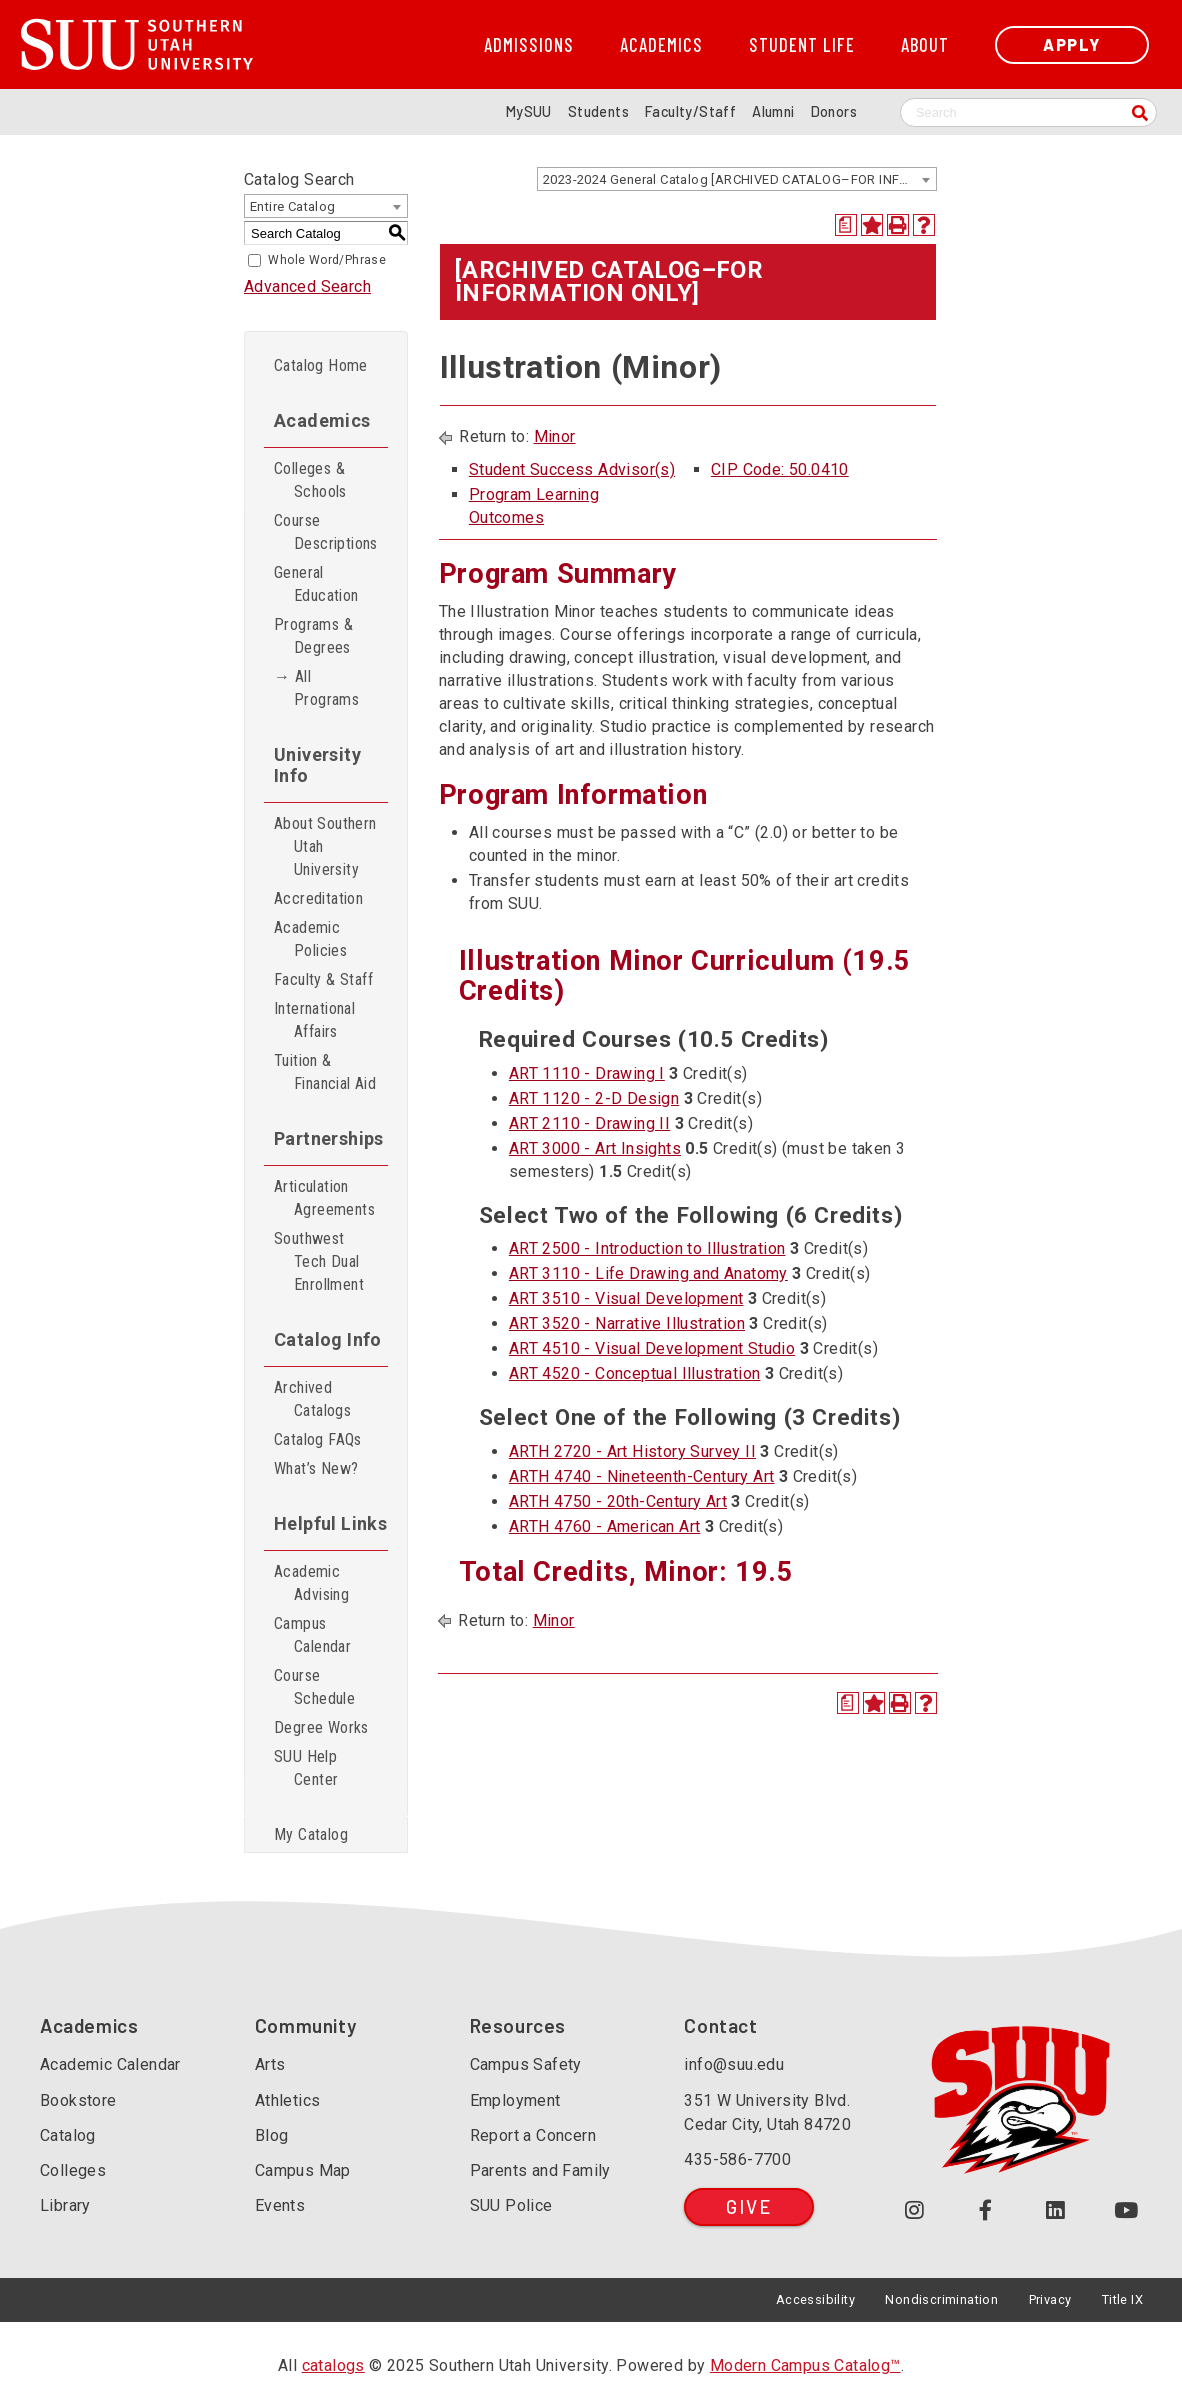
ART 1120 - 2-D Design (594, 1098)
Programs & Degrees (313, 636)
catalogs (333, 2365)
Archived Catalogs (312, 1399)
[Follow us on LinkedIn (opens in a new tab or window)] (1056, 2210)
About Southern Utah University (325, 846)
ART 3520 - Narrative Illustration (627, 1323)
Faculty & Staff (323, 979)
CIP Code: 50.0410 (780, 469)
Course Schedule (314, 1687)
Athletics (288, 2100)
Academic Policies (310, 939)
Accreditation (318, 898)
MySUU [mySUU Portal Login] (529, 111)
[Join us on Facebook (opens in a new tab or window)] (985, 2210)
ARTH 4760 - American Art (605, 1526)
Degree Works (321, 1727)
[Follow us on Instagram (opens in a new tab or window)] (914, 2210)
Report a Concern (533, 2135)
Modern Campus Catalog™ (805, 2365)
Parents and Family (540, 2170)
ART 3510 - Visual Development (626, 1298)
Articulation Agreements (324, 1198)
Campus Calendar (312, 1635)
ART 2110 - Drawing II (589, 1123)
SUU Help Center (306, 1768)
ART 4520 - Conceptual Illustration (635, 1373)
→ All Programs (316, 688)
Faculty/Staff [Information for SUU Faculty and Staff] (690, 111)
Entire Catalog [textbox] (293, 206)
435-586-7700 (737, 2159)
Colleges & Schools (310, 480)
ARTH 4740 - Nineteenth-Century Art (642, 1476)
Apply (1072, 44)
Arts (270, 2064)
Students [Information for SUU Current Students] (598, 111)
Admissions (529, 45)
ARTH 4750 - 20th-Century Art (618, 1501)
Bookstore (78, 2100)
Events (280, 2205)
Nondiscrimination (941, 2299)
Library (65, 2205)
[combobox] (737, 179)
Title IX (1122, 2299)
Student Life (802, 45)
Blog (272, 2135)
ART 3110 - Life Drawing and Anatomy (648, 1273)
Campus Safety (526, 2064)
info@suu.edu (734, 2064)
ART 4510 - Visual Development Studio (652, 1348)
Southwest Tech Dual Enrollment (319, 1261)
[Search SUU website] (1028, 112)
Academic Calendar (110, 2064)
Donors (834, 111)
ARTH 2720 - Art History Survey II (632, 1451)
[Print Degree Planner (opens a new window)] (846, 225)
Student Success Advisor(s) (572, 469)
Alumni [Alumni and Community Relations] (773, 111)
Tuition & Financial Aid (325, 1072)
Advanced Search (307, 286)
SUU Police (511, 2205)
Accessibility (815, 2299)
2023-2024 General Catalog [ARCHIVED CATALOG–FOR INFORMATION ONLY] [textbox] (739, 179)
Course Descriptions (326, 532)
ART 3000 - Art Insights (595, 1148)
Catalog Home (321, 365)
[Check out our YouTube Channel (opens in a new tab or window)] (1126, 2210)
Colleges (73, 2170)
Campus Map (303, 2170)
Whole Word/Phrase (327, 260)
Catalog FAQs (318, 1439)
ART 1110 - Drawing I (587, 1073)
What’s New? (316, 1468)
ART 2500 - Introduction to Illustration (647, 1248)
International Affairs (314, 1020)
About (925, 45)
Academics (661, 45)
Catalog (68, 2135)
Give (748, 2206)
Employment (515, 2100)
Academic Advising (311, 1583)
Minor (555, 436)
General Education (316, 584)
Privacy (1050, 2299)
